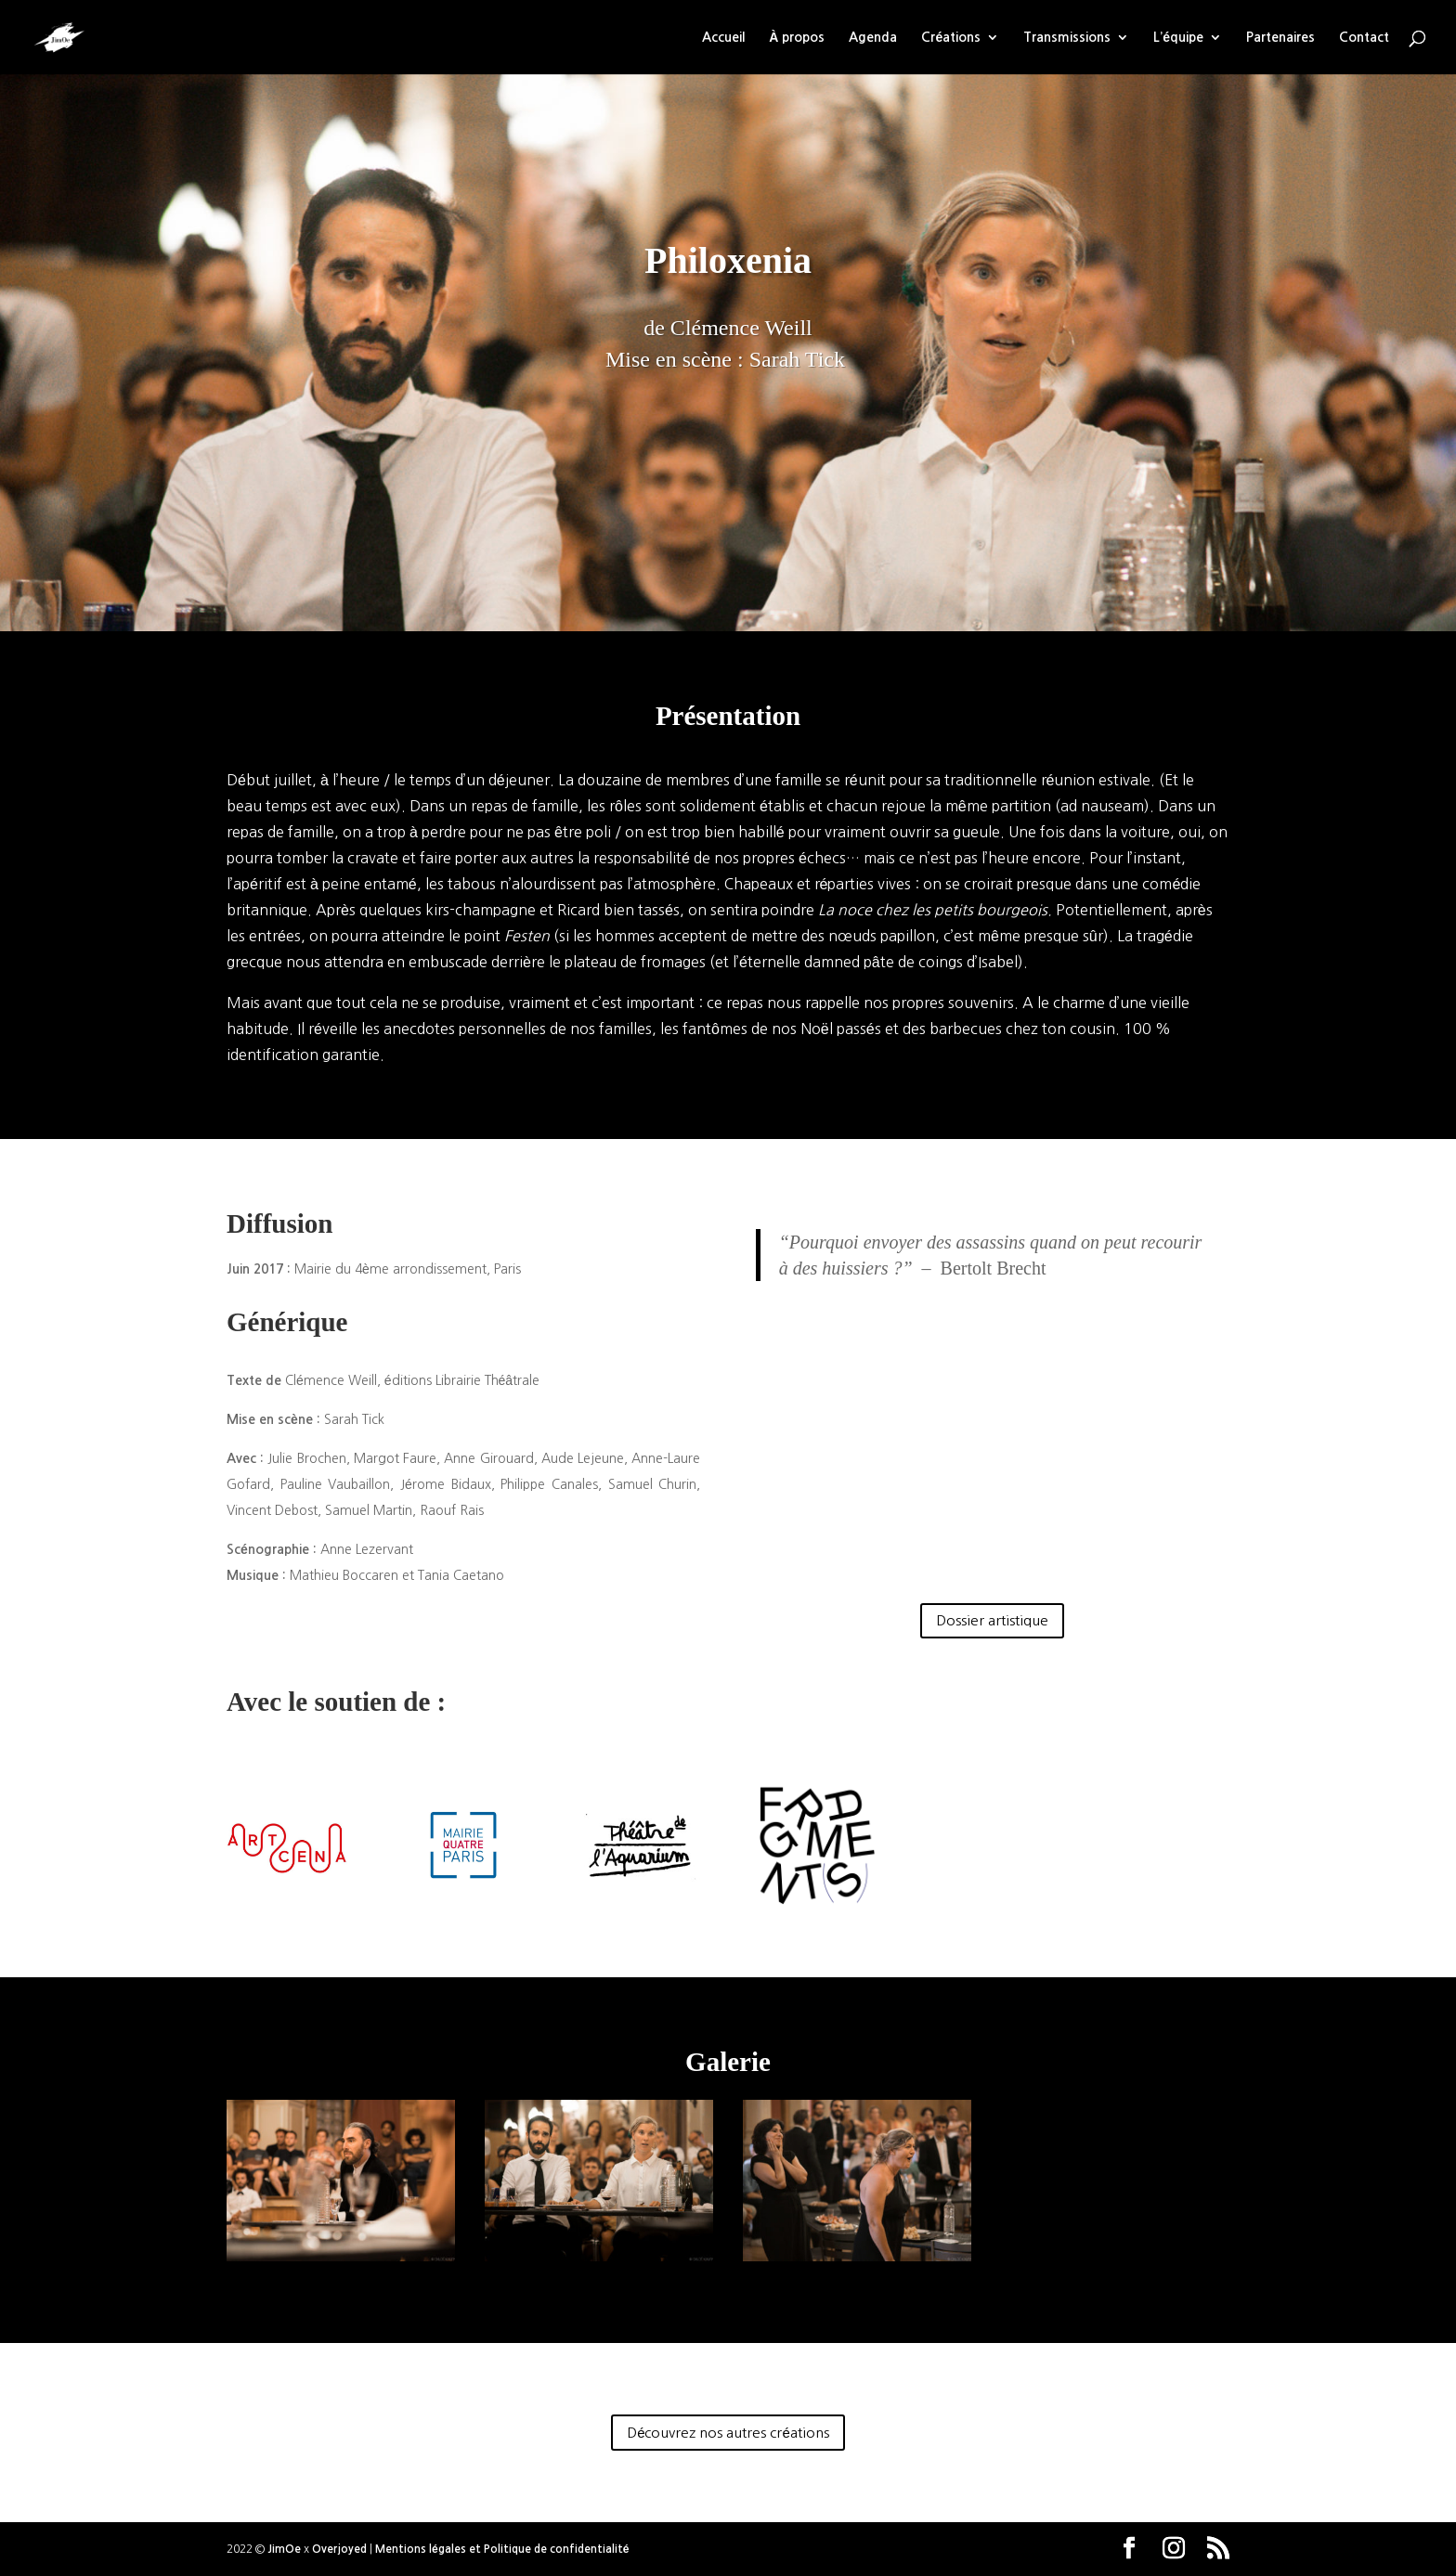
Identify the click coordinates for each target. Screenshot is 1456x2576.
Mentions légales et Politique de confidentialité (502, 2549)
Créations (951, 37)
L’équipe (1178, 37)
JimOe (284, 2549)
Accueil (723, 37)
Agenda (873, 37)
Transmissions (1067, 37)
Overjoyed (339, 2549)
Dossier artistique (992, 1620)
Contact (1364, 37)
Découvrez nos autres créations (728, 2433)
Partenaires (1280, 37)
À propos (797, 37)
